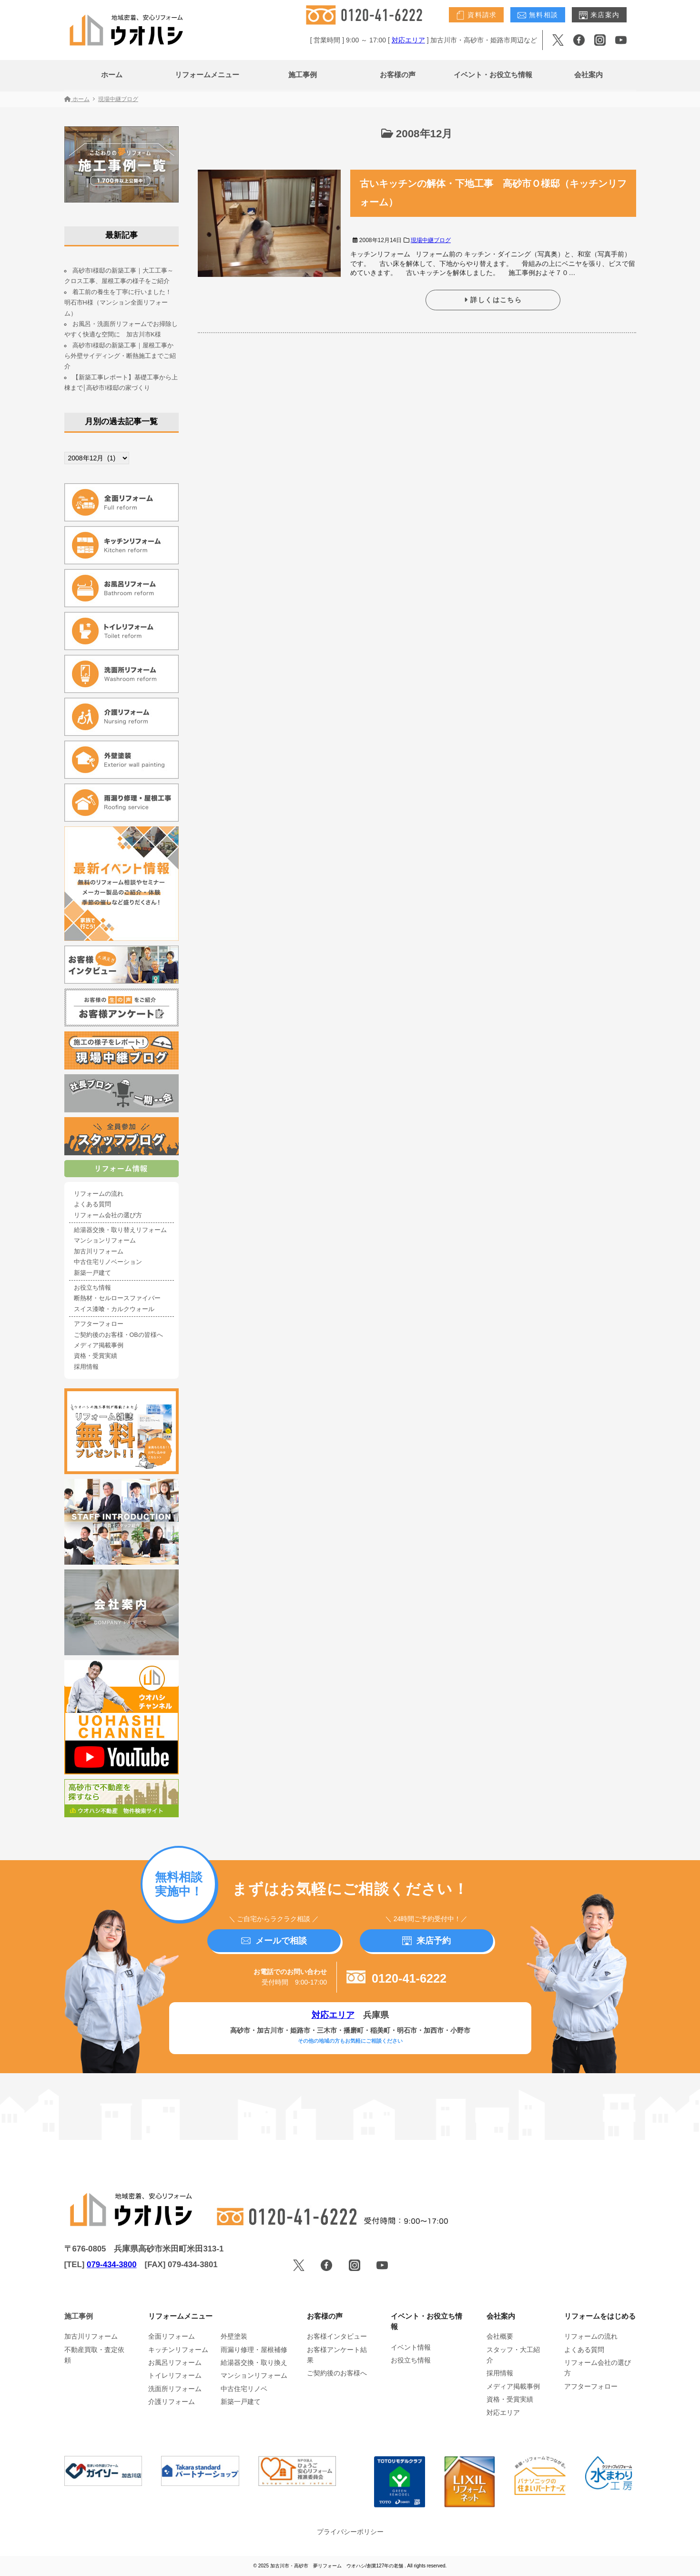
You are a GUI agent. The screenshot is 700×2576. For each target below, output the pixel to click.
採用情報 (86, 1367)
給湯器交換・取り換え (254, 2362)
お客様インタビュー (337, 2336)
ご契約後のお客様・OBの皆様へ (118, 1335)
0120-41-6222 (396, 1978)
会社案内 (588, 75)
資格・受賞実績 (95, 1356)
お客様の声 (398, 75)
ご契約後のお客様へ (337, 2373)
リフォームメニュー (207, 75)
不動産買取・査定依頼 (94, 2355)
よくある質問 (92, 1204)
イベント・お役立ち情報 (493, 75)
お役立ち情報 (92, 1287)
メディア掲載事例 (98, 1345)
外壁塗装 (234, 2336)
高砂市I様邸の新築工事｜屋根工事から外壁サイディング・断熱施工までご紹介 (120, 356)
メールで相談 (274, 1940)
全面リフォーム (171, 2336)
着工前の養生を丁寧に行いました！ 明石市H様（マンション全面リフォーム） (121, 303)
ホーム (111, 75)
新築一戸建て (92, 1273)
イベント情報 (411, 2347)
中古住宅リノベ (244, 2389)
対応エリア (408, 40)
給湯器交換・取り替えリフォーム (120, 1230)
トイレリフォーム (175, 2375)
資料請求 (476, 15)
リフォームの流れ (98, 1194)
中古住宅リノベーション (108, 1262)
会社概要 (500, 2336)
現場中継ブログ (431, 240)
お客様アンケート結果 (337, 2355)
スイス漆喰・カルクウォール (114, 1309)
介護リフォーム (171, 2401)
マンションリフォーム (105, 1240)
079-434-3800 (112, 2264)
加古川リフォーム (98, 1251)
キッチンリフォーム (178, 2349)
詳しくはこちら (493, 300)
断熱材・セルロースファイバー (117, 1298)
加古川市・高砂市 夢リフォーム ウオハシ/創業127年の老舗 (337, 2565)
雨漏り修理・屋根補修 (254, 2349)
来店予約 (426, 1940)
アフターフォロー (98, 1324)
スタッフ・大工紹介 (513, 2355)
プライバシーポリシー (350, 2531)
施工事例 (302, 75)
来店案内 (599, 15)
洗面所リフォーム (175, 2389)
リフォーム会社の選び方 (108, 1215)
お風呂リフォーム (175, 2362)
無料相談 (537, 15)
